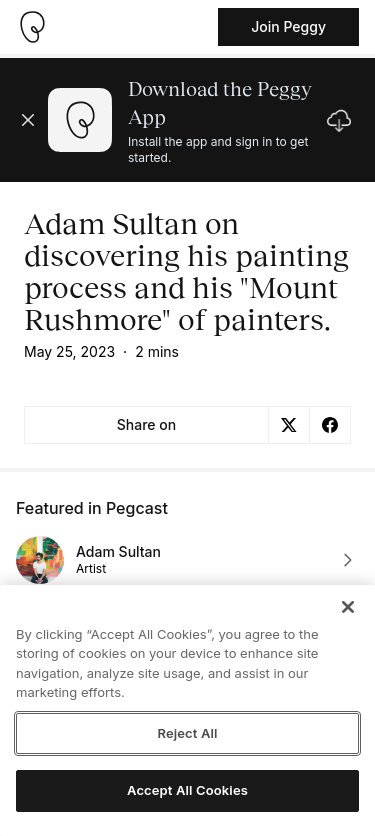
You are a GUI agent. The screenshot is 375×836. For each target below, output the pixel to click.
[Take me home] (32, 27)
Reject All (187, 733)
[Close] (348, 607)
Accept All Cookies (187, 790)
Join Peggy (288, 26)
